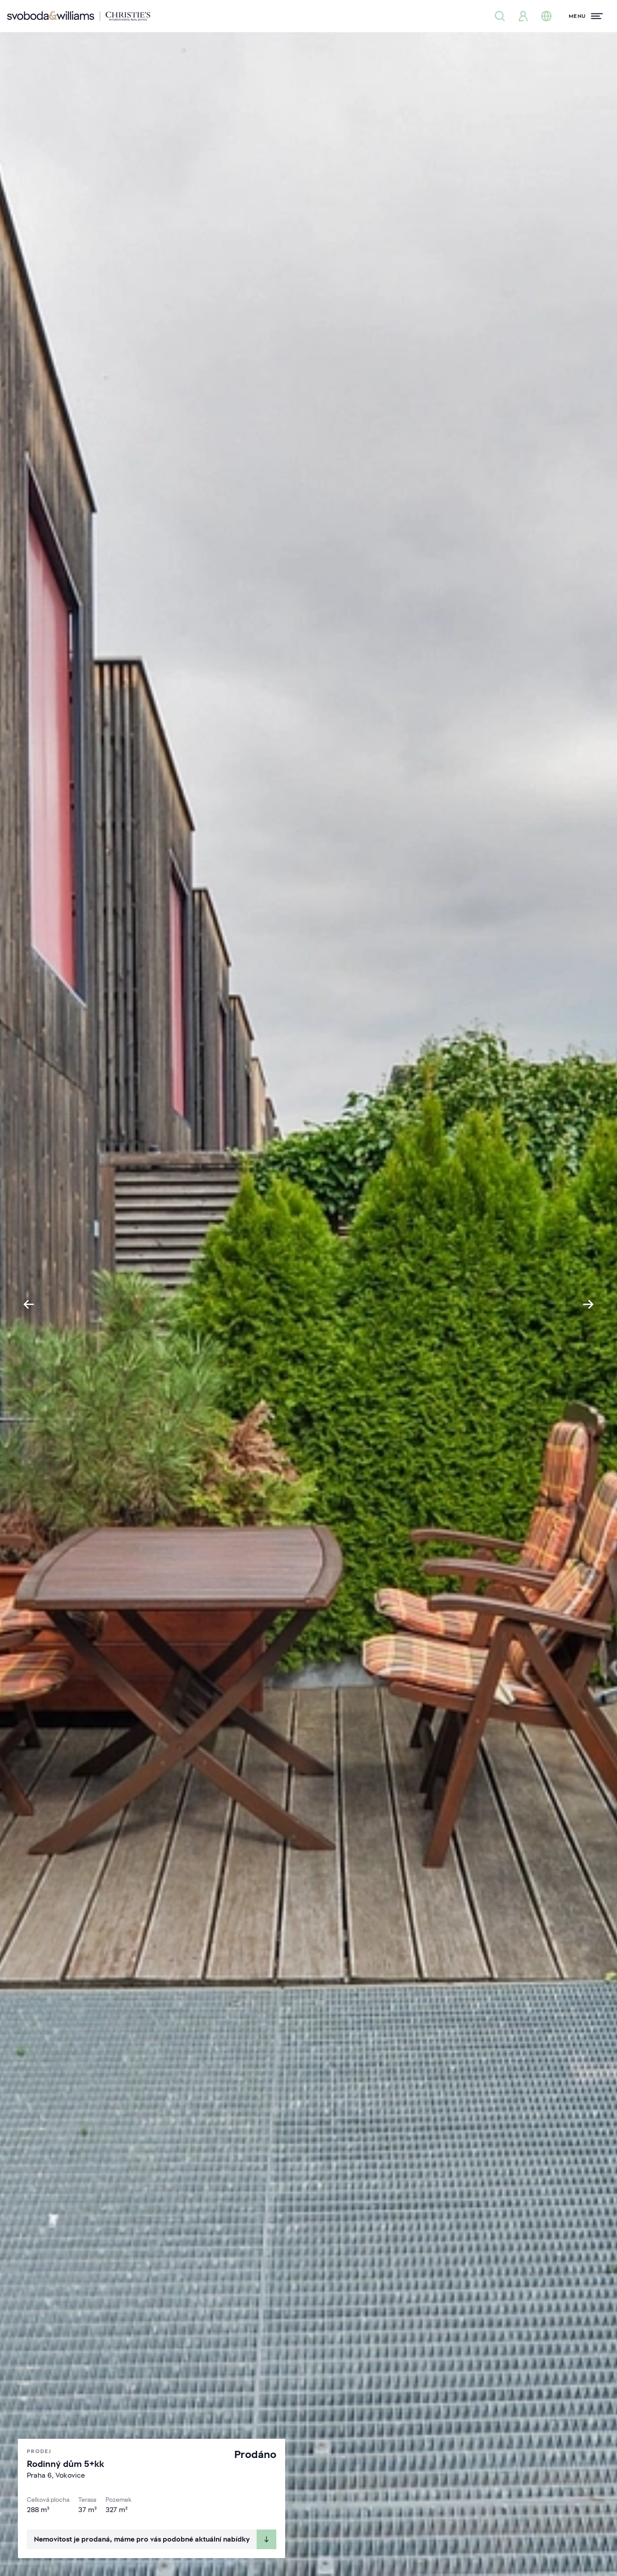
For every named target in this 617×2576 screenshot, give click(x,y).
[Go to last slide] (28, 1304)
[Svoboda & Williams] (78, 16)
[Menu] (586, 16)
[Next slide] (588, 1304)
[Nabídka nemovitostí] (500, 16)
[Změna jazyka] (546, 16)
